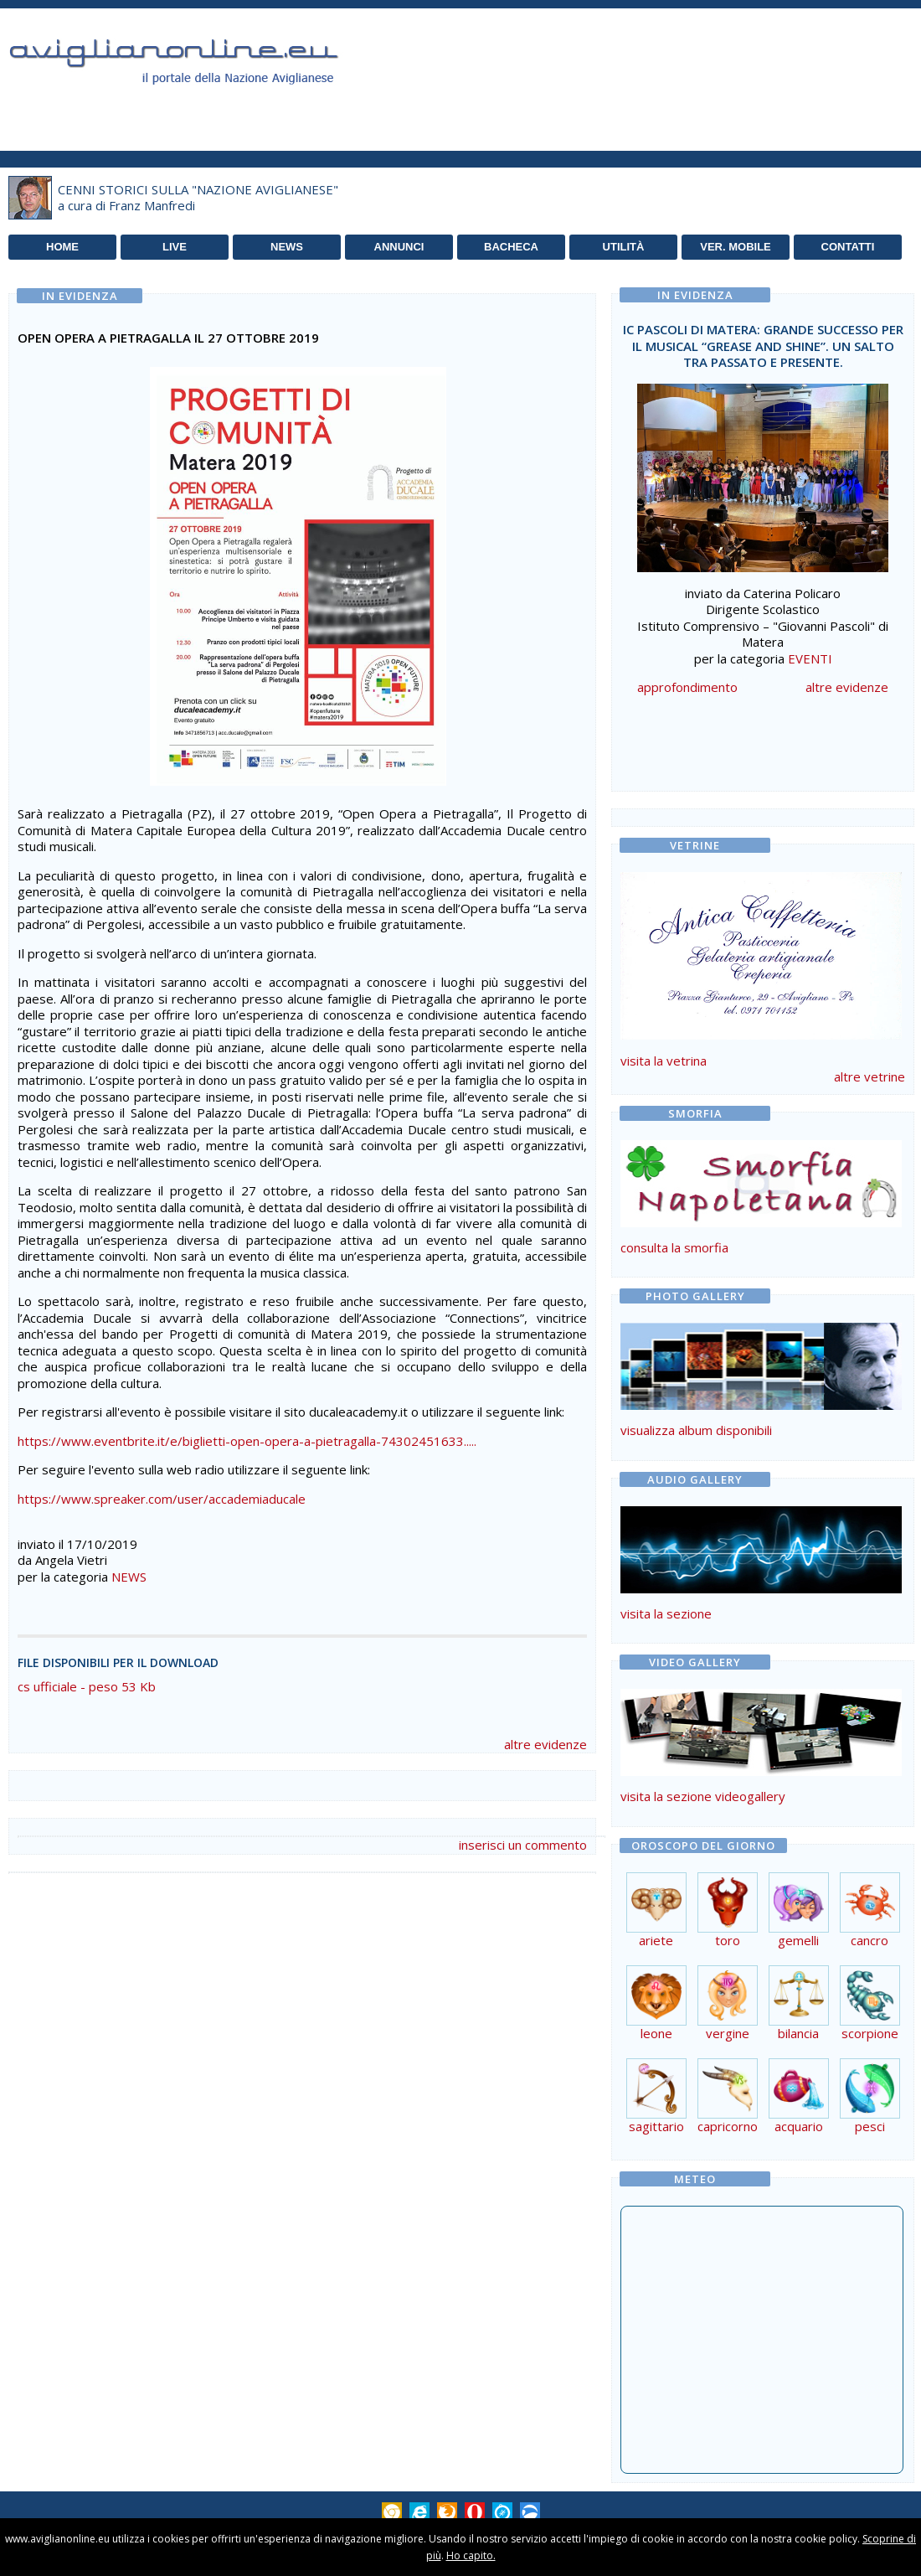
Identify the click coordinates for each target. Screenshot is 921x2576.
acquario (799, 2120)
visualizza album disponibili (696, 1430)
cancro (870, 1934)
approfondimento (687, 687)
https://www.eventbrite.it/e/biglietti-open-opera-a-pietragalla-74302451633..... (247, 1441)
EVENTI (810, 658)
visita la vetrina (663, 1060)
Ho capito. (471, 2555)
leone (656, 2027)
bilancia (799, 2027)
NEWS (286, 246)
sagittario (656, 2120)
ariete (656, 1934)
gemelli (799, 1934)
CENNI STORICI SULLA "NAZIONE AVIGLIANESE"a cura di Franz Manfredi (198, 197)
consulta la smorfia (674, 1247)
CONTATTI (848, 246)
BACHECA (511, 246)
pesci (870, 2120)
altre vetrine (869, 1076)
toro (727, 1934)
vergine (727, 2027)
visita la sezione (666, 1613)
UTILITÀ (624, 246)
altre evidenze (545, 1744)
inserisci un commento (523, 1844)
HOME (62, 246)
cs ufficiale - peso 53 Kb (87, 1686)
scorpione (870, 2027)
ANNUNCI (399, 246)
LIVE (174, 246)
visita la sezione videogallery (702, 1796)
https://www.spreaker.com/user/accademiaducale (162, 1498)
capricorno (727, 2120)
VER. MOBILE (735, 246)
